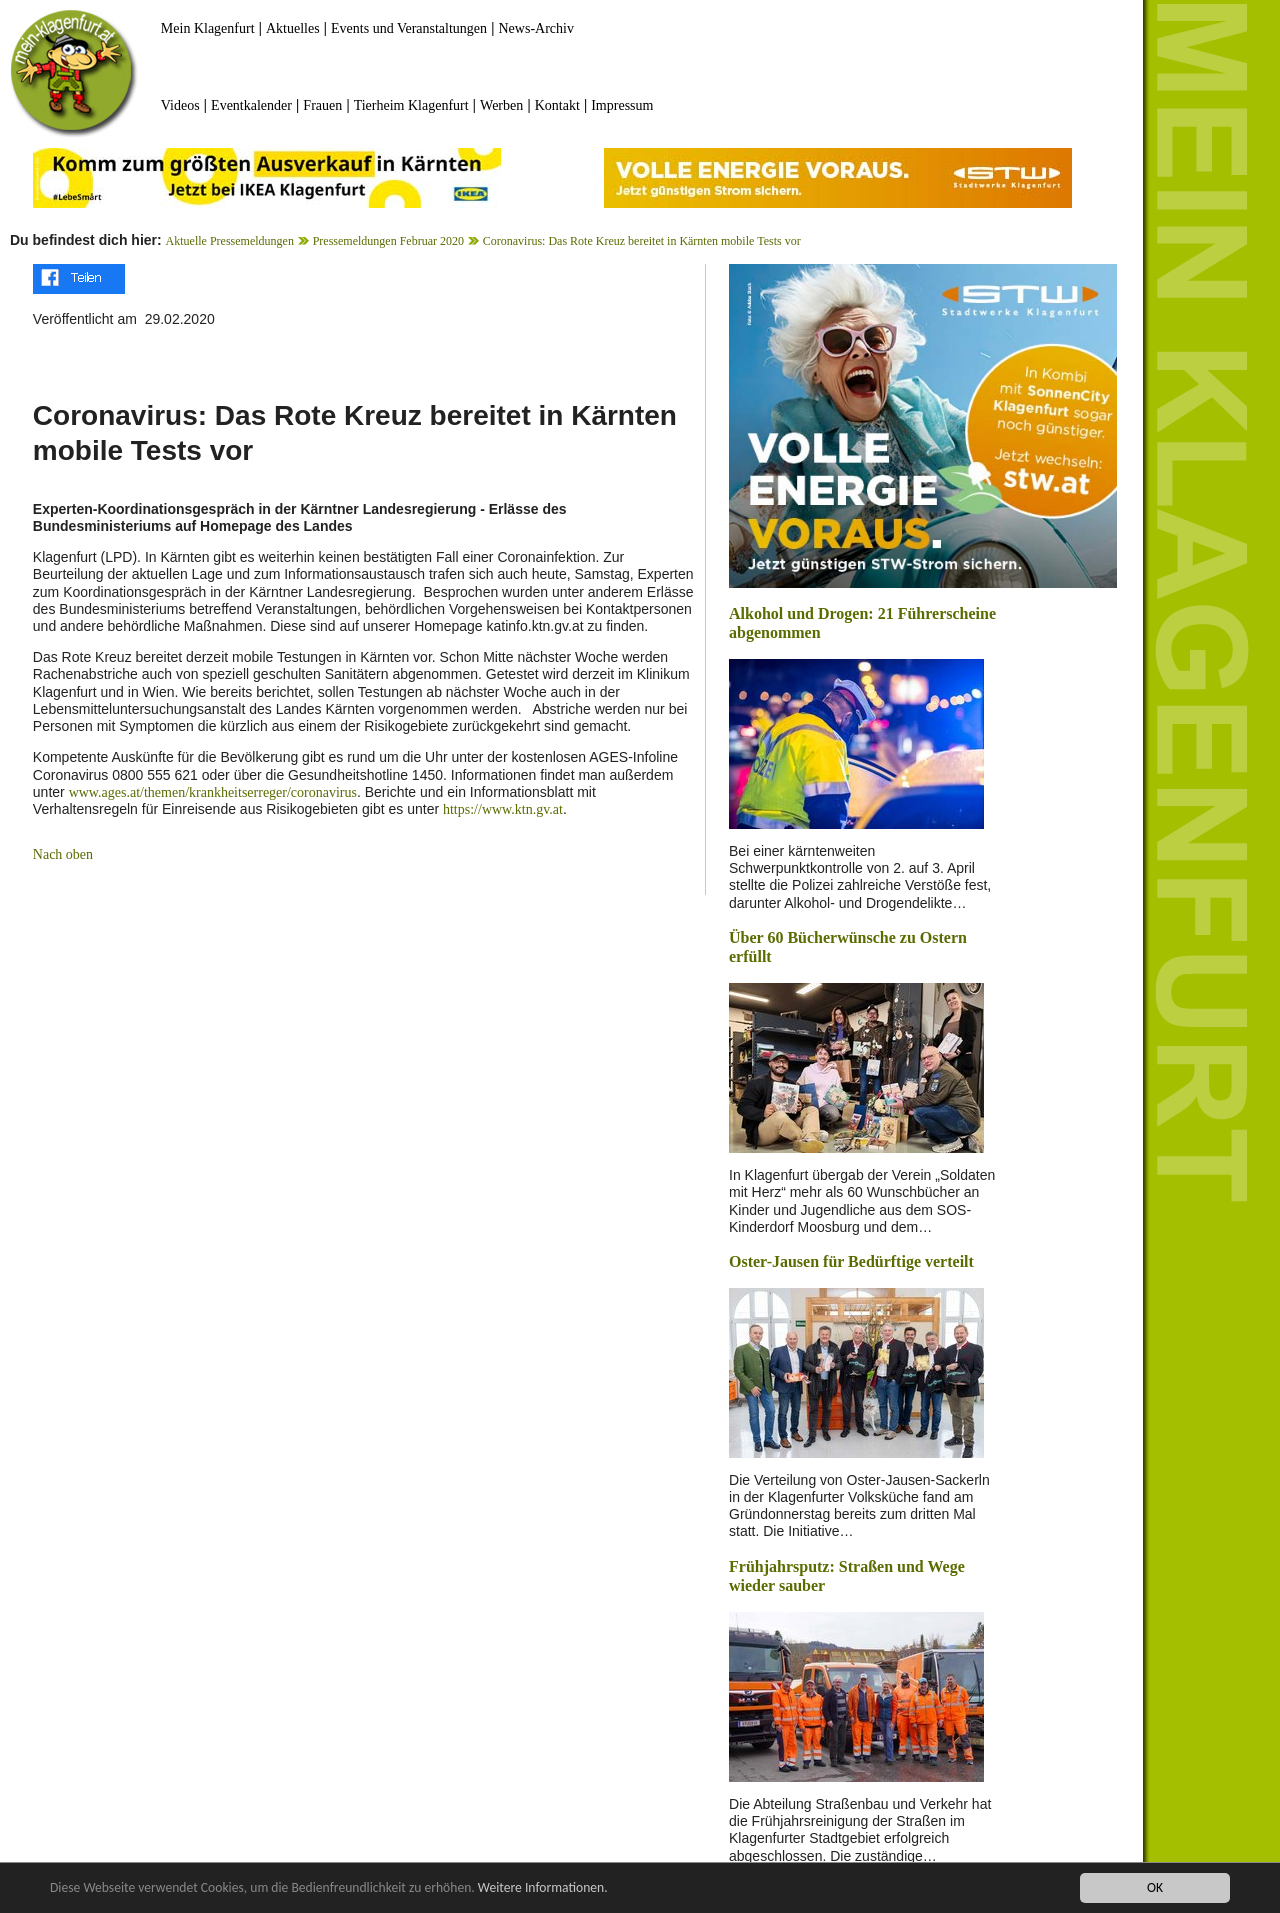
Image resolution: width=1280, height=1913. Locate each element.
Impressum (622, 105)
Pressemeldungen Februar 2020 (388, 241)
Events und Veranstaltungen (409, 28)
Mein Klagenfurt (208, 28)
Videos (180, 105)
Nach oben (63, 854)
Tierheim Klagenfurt (411, 105)
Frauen (322, 105)
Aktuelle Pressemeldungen (230, 241)
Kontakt (557, 105)
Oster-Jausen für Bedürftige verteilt (851, 1261)
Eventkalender (251, 105)
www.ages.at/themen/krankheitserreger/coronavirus (213, 792)
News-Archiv (536, 28)
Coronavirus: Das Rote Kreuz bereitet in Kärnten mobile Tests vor (642, 241)
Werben (501, 105)
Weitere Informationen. (543, 1888)
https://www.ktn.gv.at (503, 809)
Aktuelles (293, 28)
